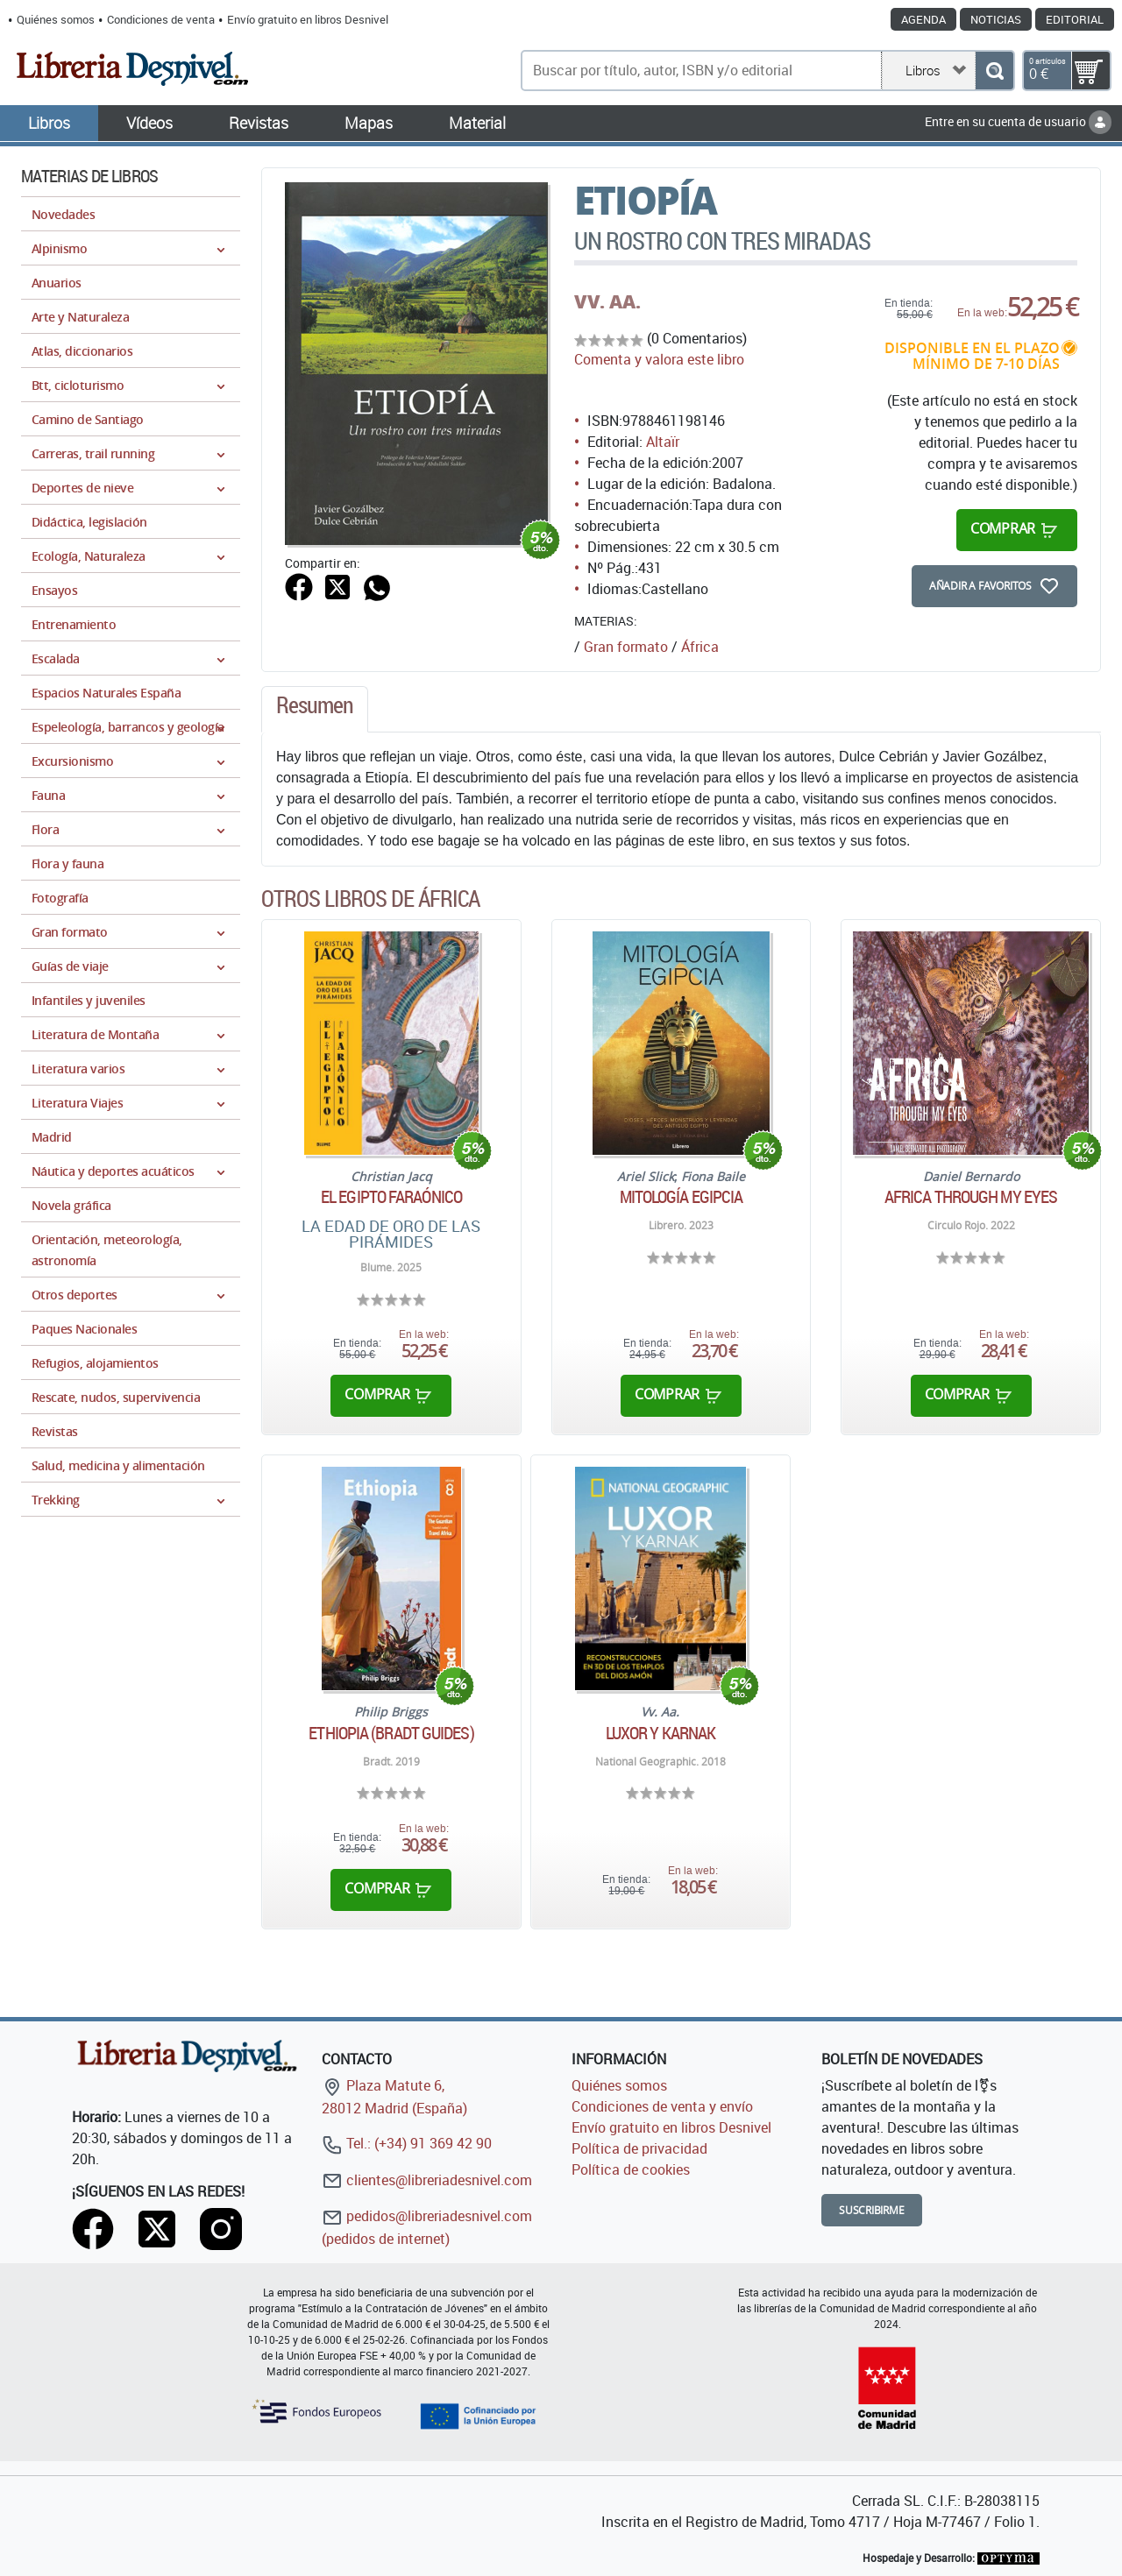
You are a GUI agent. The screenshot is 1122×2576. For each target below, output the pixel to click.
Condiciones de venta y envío (662, 2106)
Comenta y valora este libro (659, 359)
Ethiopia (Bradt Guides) (391, 1733)
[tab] (314, 709)
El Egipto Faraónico (391, 1197)
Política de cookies (631, 2169)
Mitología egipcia (681, 1197)
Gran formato (626, 646)
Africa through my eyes (970, 1197)
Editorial (1075, 19)
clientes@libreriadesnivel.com (427, 2180)
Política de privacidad (639, 2148)
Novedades (63, 214)
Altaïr (662, 441)
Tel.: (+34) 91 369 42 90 (407, 2143)
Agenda (923, 19)
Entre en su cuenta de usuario (1018, 121)
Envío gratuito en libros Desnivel (307, 19)
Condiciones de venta (161, 19)
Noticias (995, 19)
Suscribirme (872, 2210)
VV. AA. (607, 301)
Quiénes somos (56, 19)
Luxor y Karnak (660, 1733)
